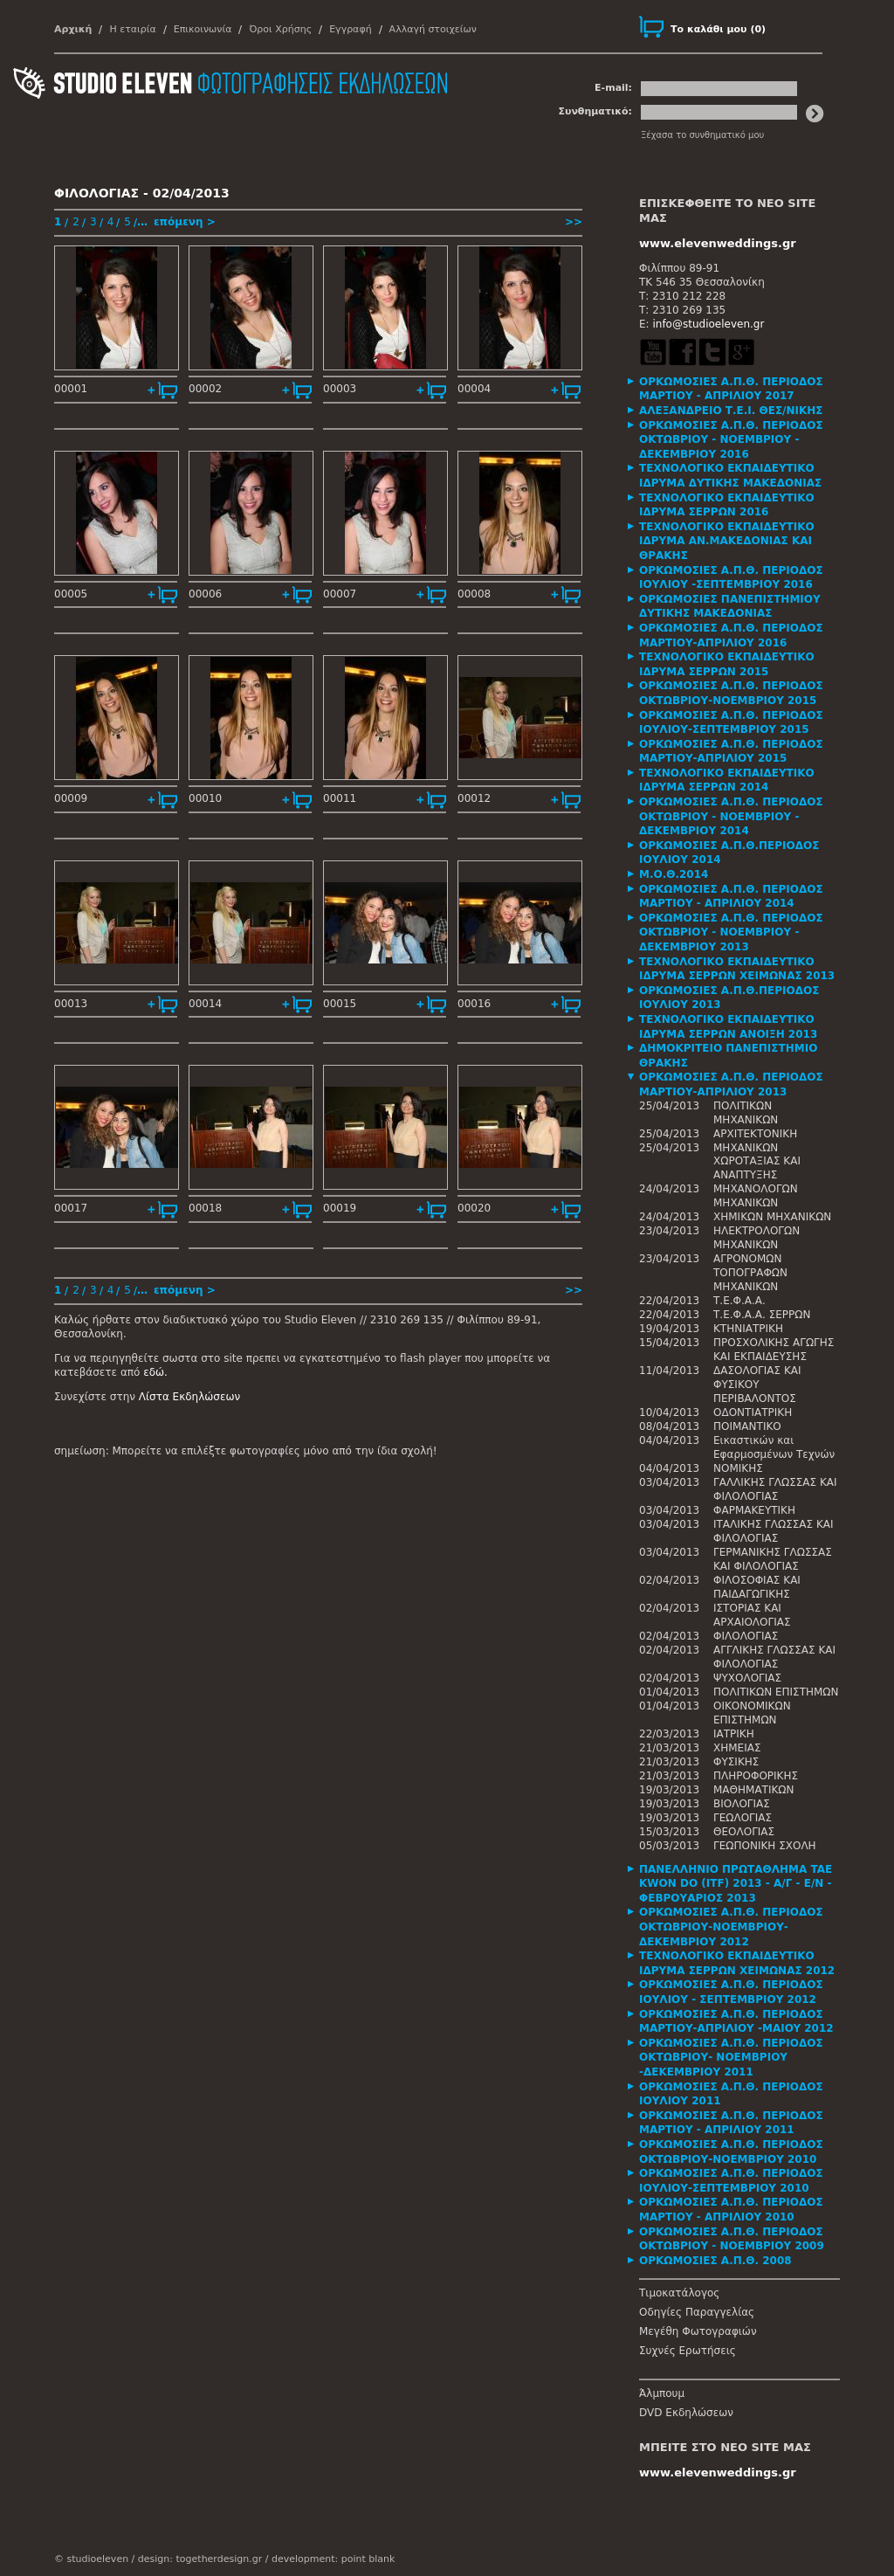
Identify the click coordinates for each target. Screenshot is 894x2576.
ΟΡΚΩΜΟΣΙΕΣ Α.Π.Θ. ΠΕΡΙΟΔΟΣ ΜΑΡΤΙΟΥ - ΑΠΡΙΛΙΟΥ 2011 (731, 2123)
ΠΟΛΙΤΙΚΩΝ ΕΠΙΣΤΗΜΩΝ (776, 1692)
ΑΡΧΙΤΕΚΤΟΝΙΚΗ (755, 1134)
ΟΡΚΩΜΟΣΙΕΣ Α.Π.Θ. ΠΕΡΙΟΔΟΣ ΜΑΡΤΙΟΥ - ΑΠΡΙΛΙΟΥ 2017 (731, 389)
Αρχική (73, 29)
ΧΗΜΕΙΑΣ (737, 1748)
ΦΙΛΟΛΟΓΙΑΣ (745, 1636)
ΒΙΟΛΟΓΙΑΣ (741, 1804)
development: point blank (333, 2559)
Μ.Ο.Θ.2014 (673, 874)
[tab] (739, 389)
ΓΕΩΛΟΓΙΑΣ (742, 1818)
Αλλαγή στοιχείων (433, 29)
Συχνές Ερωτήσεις (687, 2351)
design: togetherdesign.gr (200, 2559)
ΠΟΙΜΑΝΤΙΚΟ (747, 1426)
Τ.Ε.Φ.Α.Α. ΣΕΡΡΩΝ (761, 1315)
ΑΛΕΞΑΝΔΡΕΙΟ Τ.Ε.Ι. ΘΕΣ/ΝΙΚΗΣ (731, 410)
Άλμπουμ (661, 2393)
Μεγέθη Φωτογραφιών (698, 2331)
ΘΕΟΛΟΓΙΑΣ (743, 1832)
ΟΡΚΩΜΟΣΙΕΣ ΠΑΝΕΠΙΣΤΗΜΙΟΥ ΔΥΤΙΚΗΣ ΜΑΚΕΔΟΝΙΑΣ (730, 606)
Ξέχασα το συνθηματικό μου (702, 135)
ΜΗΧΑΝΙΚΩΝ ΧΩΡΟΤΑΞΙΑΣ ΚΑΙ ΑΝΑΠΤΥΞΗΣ (757, 1162)
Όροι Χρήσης (280, 29)
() (718, 29)
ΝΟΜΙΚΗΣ (738, 1468)
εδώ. (155, 1372)
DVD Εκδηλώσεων (686, 2413)
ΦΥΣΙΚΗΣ (736, 1762)
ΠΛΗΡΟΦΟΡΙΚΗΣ (755, 1776)
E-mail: (613, 87)
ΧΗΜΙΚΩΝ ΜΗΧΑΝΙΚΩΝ (772, 1217)
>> (573, 222)
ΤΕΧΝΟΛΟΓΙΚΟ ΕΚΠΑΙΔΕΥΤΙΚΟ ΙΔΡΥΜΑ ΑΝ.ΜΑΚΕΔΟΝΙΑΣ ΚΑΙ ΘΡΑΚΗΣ (727, 541)
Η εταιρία (132, 29)
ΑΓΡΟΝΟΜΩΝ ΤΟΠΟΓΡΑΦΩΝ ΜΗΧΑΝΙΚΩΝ (750, 1273)
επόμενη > (185, 222)
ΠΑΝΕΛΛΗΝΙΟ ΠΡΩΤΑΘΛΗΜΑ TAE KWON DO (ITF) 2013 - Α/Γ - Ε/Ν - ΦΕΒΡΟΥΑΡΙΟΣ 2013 (735, 1883)
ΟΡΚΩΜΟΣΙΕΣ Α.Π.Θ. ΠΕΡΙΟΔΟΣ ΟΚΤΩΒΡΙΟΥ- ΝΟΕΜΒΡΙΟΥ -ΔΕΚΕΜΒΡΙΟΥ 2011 (731, 2057)
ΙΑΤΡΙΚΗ (733, 1734)
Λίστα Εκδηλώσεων (189, 1397)
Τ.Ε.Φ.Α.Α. (739, 1301)
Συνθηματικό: (595, 111)
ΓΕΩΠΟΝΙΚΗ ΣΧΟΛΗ (764, 1846)
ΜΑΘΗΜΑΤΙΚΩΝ (753, 1790)
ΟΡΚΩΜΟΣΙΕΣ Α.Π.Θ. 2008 (715, 2261)
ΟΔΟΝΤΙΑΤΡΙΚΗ (752, 1412)
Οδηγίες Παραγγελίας (696, 2312)
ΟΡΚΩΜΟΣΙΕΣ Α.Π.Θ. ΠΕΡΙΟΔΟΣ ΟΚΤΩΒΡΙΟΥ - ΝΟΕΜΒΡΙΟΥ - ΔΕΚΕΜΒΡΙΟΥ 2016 (731, 439)
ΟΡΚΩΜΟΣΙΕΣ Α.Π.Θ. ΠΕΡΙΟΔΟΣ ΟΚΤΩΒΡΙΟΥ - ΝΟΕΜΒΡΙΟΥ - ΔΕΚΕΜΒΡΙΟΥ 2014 (731, 816)
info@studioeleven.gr (708, 324)
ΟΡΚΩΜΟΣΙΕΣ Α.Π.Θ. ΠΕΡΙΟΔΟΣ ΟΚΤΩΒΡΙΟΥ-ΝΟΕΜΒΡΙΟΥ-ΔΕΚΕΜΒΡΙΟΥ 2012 (731, 1926)
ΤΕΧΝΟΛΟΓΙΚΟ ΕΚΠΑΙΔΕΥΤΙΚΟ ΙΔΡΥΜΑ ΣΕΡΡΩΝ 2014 (727, 780)
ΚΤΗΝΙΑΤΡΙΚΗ (748, 1329)
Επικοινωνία (203, 29)
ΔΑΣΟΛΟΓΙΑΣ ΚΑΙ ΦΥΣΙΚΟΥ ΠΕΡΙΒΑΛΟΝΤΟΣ (757, 1384)
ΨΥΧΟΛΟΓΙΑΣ (747, 1678)
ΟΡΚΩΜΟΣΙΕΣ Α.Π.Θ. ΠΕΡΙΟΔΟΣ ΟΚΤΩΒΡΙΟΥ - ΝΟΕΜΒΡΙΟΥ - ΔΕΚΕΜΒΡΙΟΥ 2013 (731, 932)
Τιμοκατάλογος (679, 2293)
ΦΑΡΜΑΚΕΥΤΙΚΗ (754, 1510)
